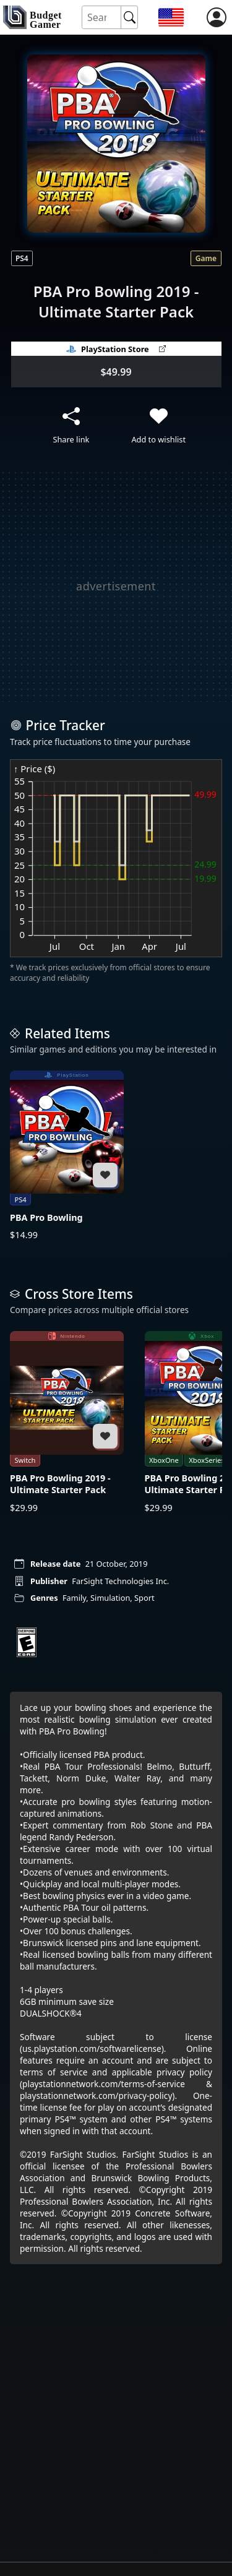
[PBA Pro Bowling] (67, 1155)
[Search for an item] (102, 17)
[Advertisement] (116, 586)
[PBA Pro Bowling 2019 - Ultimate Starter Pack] (67, 1422)
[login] (216, 17)
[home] (32, 17)
